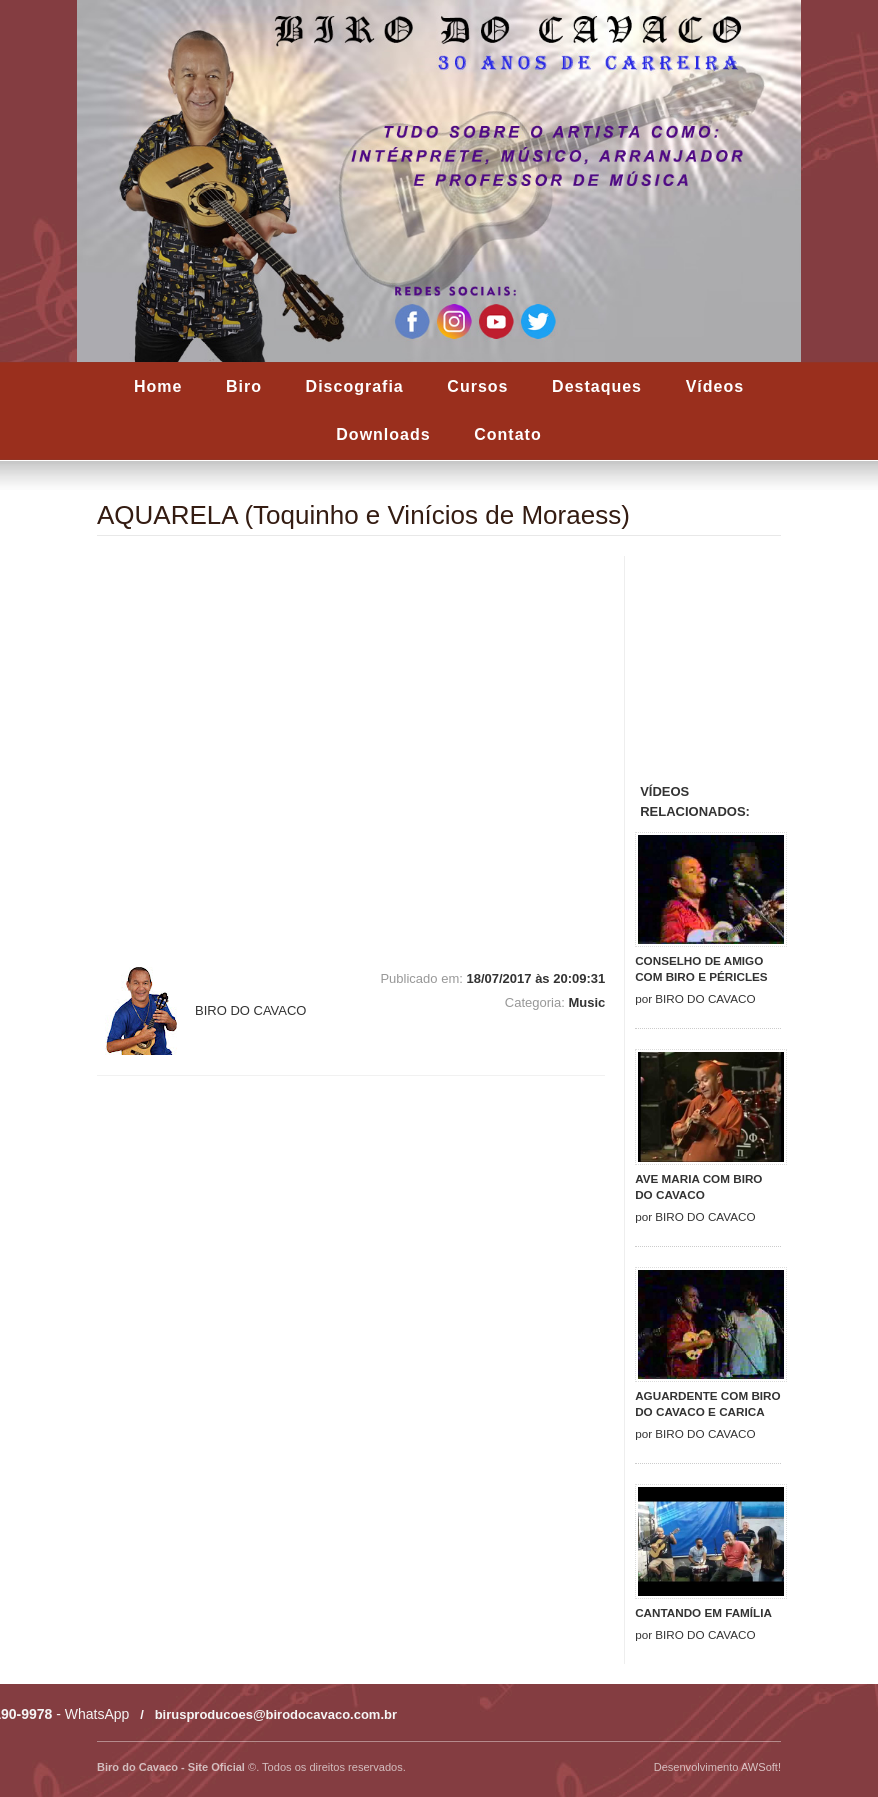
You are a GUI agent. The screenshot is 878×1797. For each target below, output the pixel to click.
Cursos (477, 386)
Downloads (383, 434)
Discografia (355, 386)
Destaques (597, 386)
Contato (507, 434)
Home (158, 386)
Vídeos (715, 386)
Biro (244, 386)
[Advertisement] (756, 666)
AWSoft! (761, 1767)
